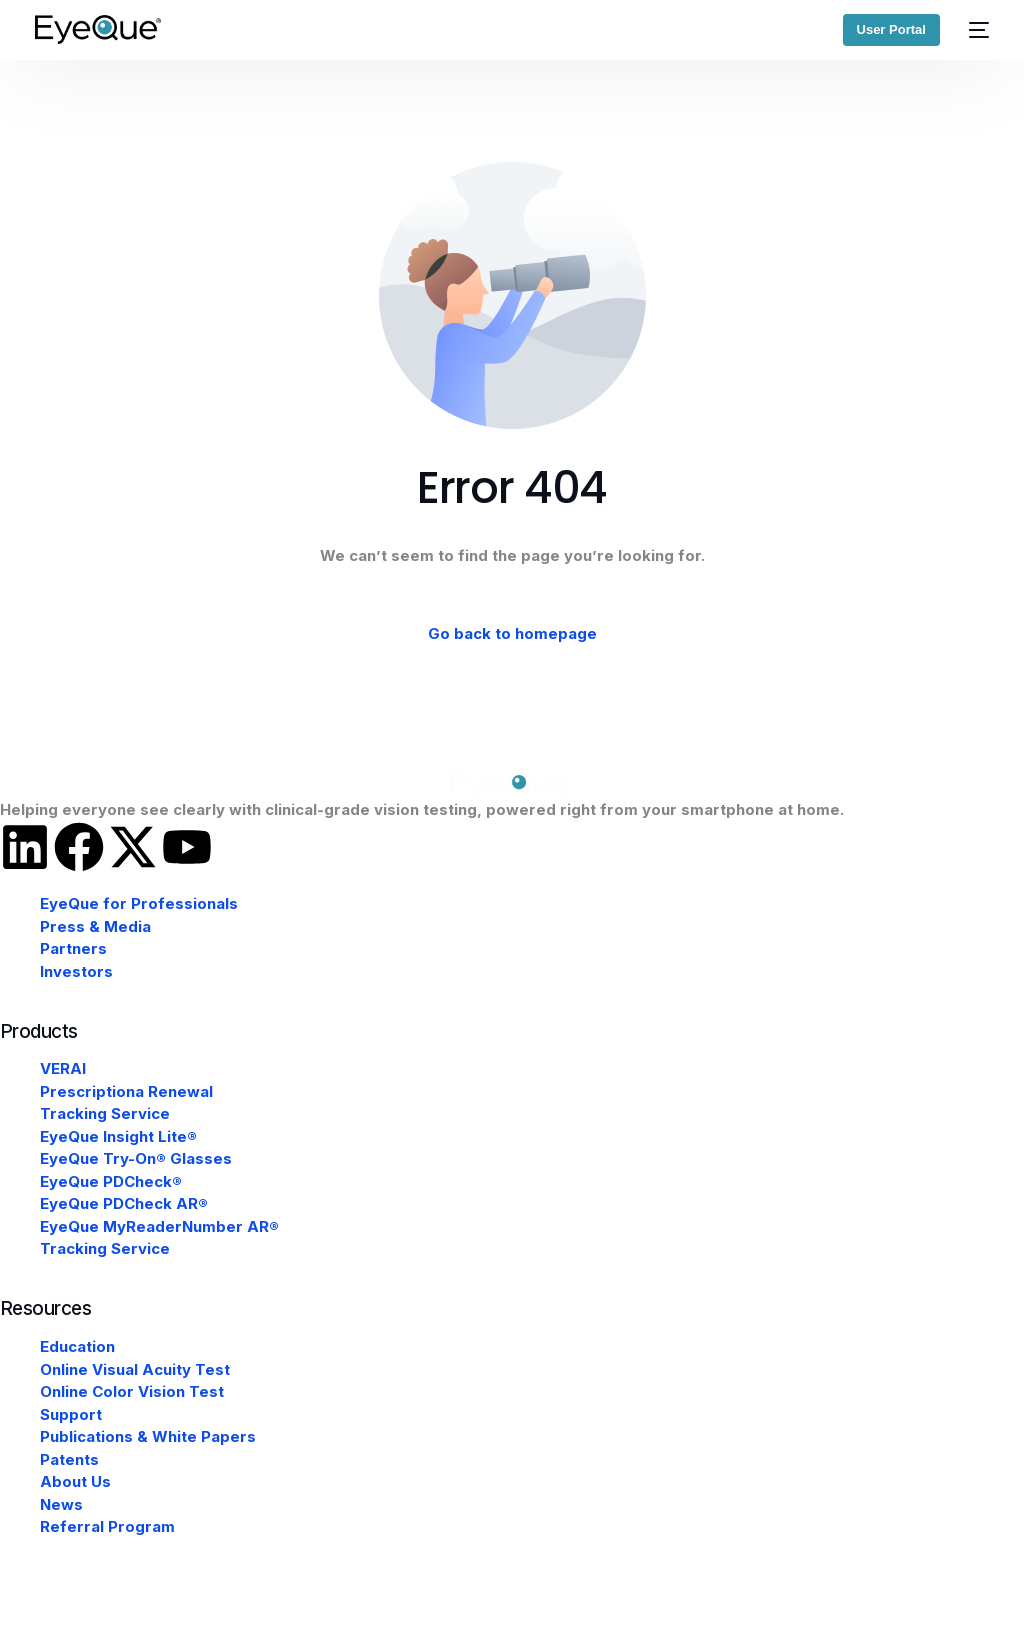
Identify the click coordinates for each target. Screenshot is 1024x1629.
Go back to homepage (512, 633)
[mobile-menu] (974, 29)
